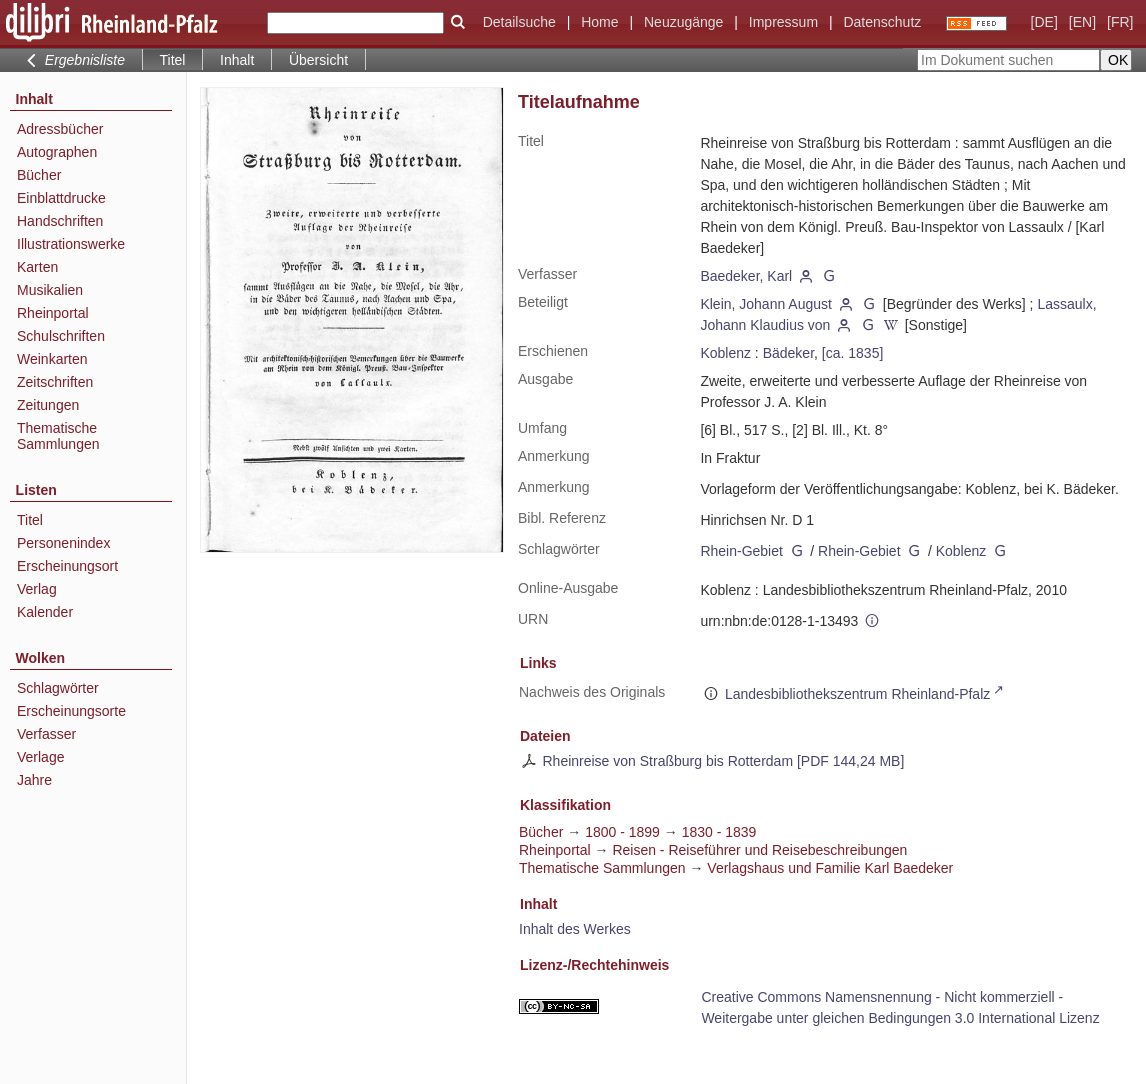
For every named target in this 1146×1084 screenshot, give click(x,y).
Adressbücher (60, 129)
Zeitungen (48, 405)
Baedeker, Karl (746, 276)
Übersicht (318, 60)
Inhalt (237, 60)
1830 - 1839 (719, 832)
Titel (30, 520)
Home (599, 22)
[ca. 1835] (853, 353)
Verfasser (46, 734)
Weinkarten (52, 359)
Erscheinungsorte (71, 711)
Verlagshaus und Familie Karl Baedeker (830, 868)
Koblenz (725, 353)
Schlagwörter (58, 688)
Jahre (34, 780)
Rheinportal (53, 313)
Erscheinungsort (67, 566)
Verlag (37, 589)
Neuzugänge (683, 22)
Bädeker (788, 353)
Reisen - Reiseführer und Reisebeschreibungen (759, 850)
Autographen (57, 152)
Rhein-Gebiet (741, 551)
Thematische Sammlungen (58, 436)
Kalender (45, 612)
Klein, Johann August (766, 304)
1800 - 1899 (622, 832)
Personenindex (63, 543)
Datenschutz (882, 22)
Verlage (40, 757)
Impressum (783, 22)
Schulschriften (61, 336)
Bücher (39, 175)
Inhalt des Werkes (575, 929)
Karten (37, 267)
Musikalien (50, 290)
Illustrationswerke (71, 244)
